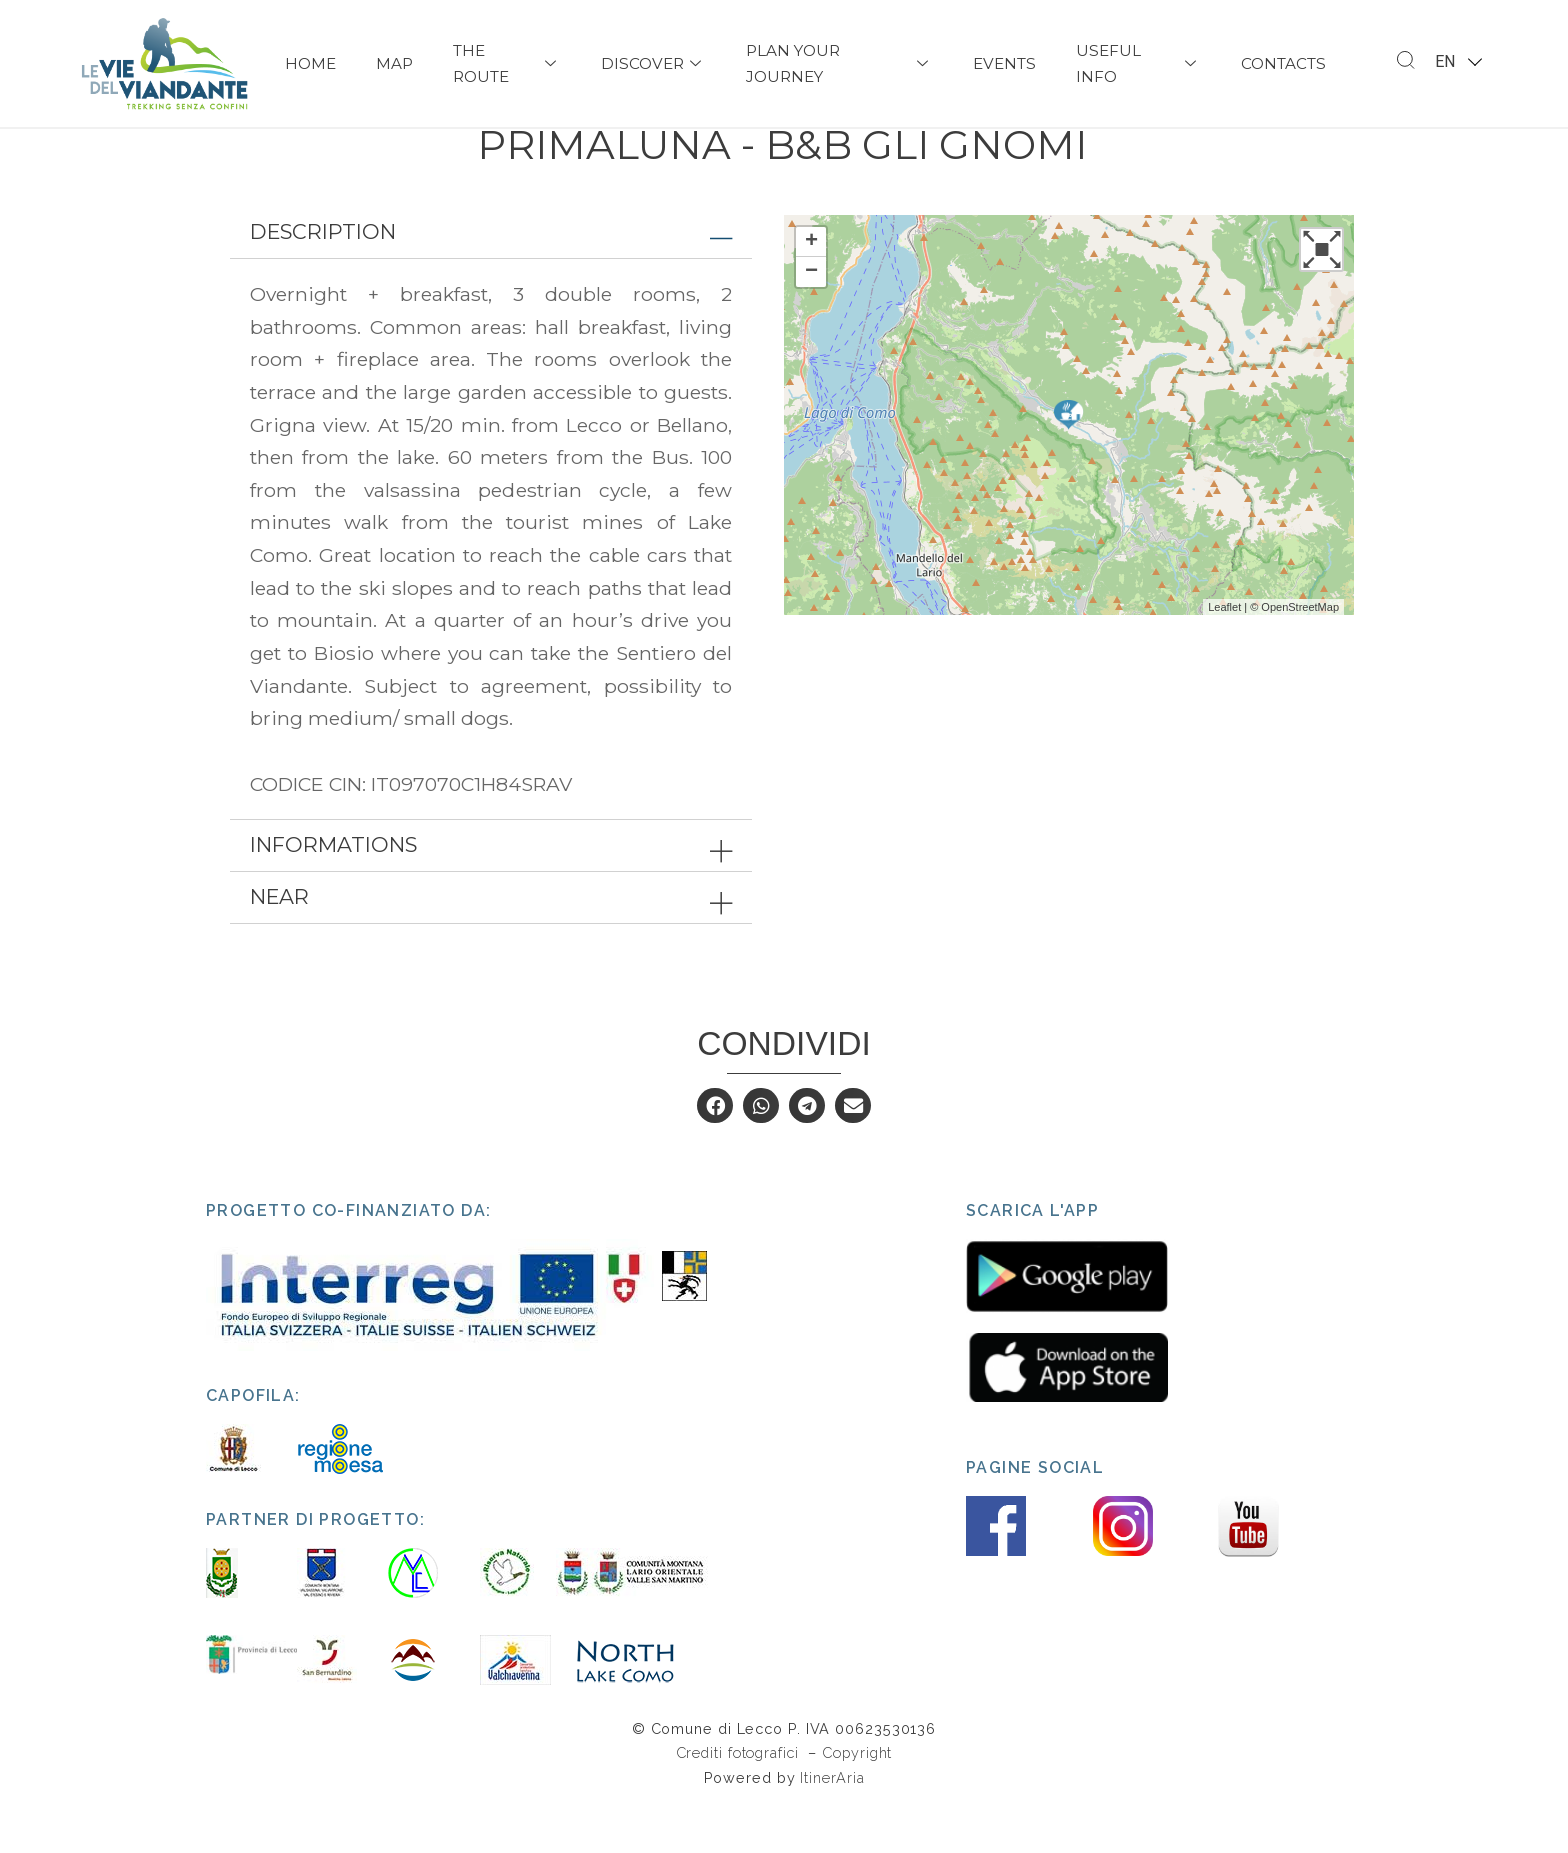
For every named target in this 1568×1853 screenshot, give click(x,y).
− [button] (811, 319)
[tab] (491, 279)
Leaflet (1224, 654)
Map (394, 63)
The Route (507, 63)
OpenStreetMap (1300, 654)
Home (310, 63)
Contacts (1283, 63)
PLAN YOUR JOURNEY (839, 63)
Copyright (857, 1800)
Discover (653, 63)
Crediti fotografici (740, 1800)
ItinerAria (832, 1824)
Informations (333, 892)
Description (323, 278)
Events (1004, 63)
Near (279, 944)
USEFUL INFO (1138, 63)
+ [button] (811, 289)
